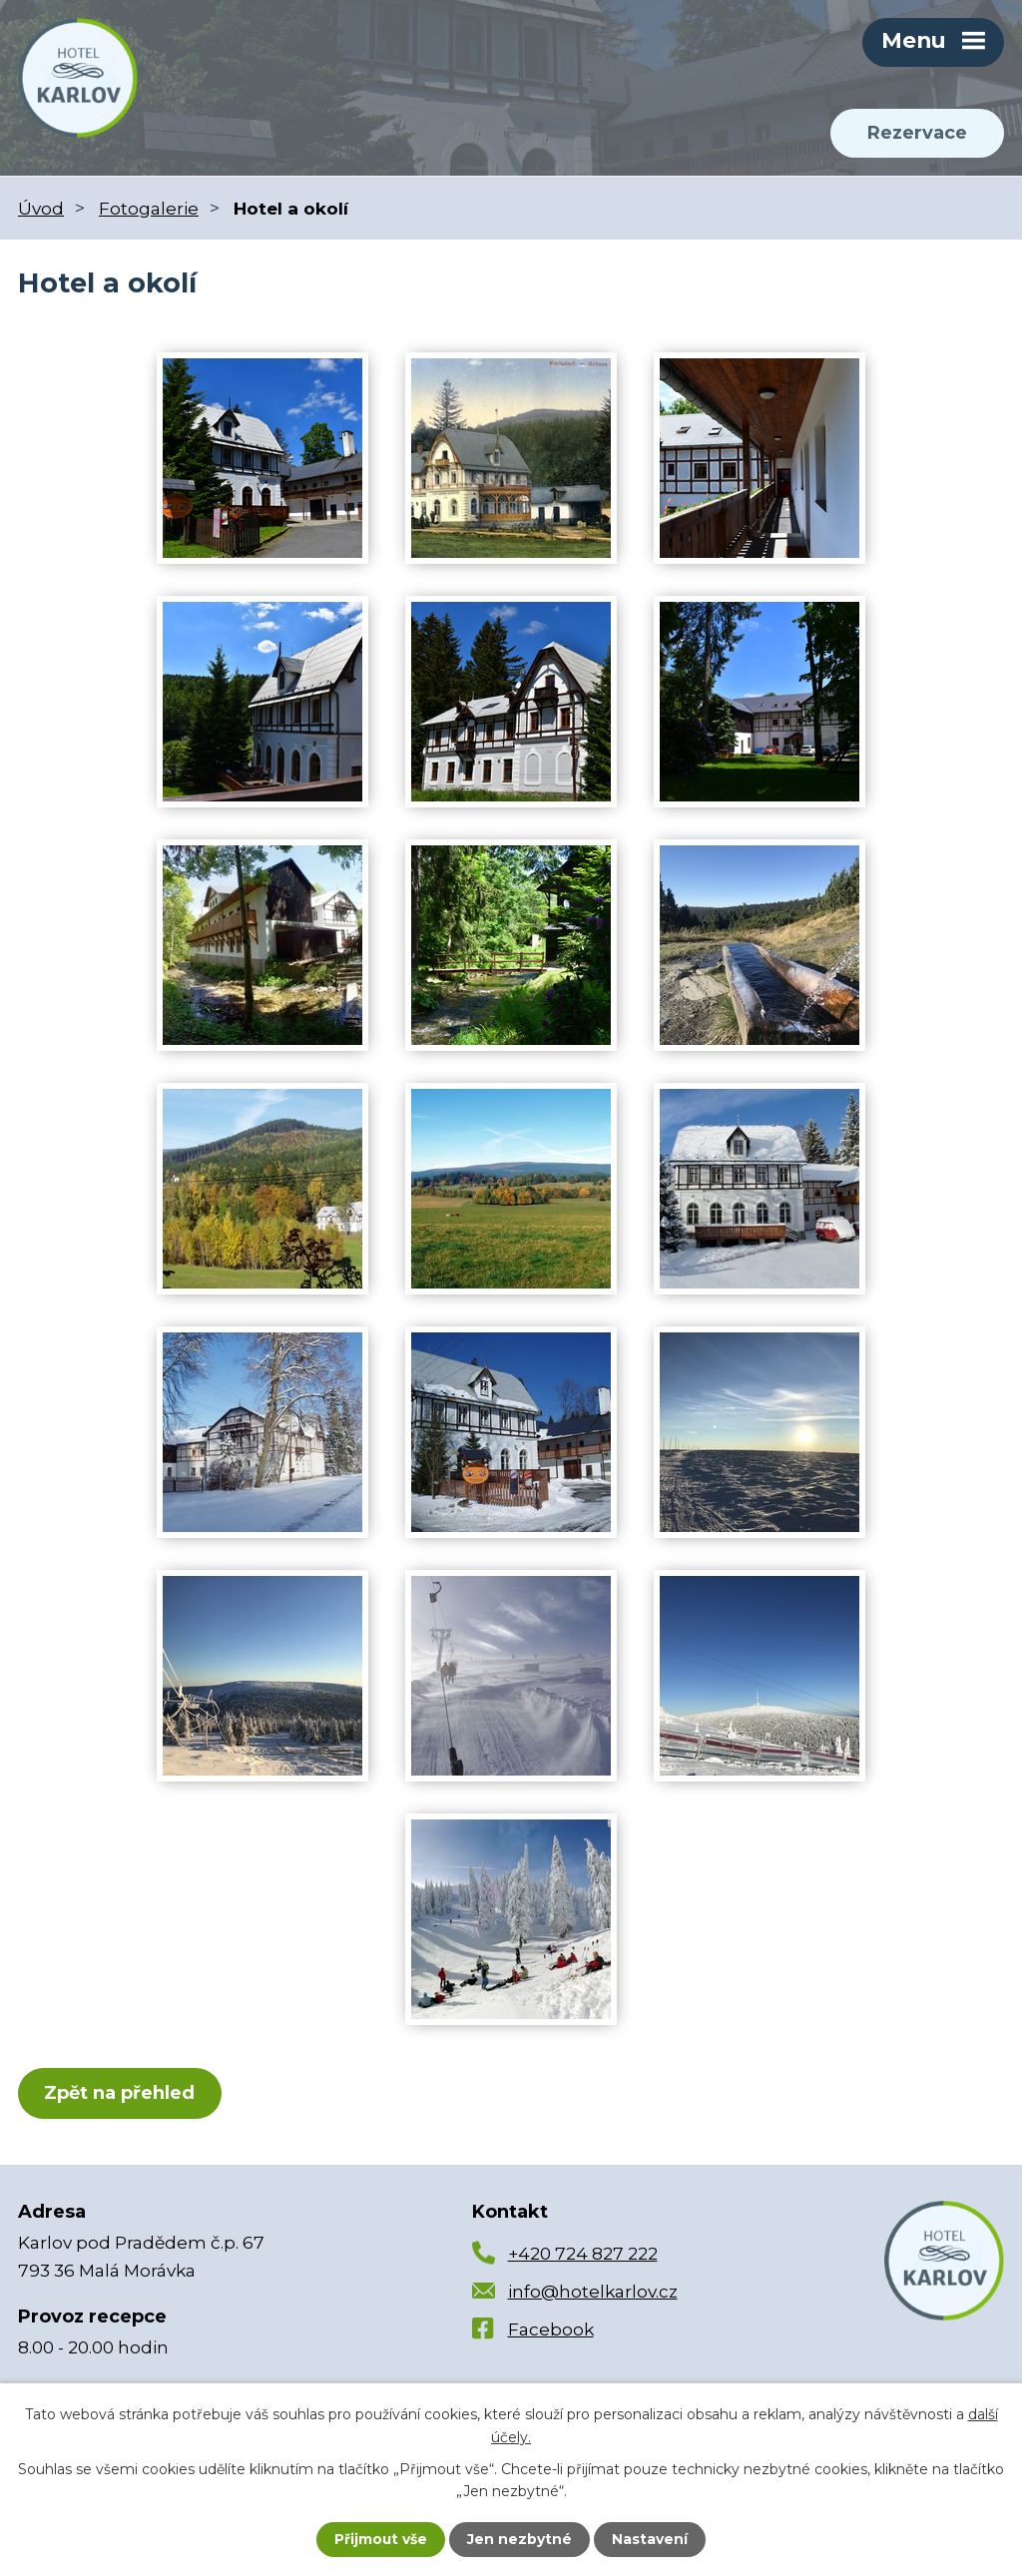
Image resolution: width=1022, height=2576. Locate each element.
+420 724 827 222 (583, 2254)
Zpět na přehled (120, 2094)
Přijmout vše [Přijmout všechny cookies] (381, 2539)
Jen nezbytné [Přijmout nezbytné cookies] (520, 2539)
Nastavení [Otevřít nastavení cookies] (651, 2539)
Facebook (551, 2330)
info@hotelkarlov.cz (593, 2293)
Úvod (41, 208)
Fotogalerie (149, 208)
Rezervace (916, 134)
